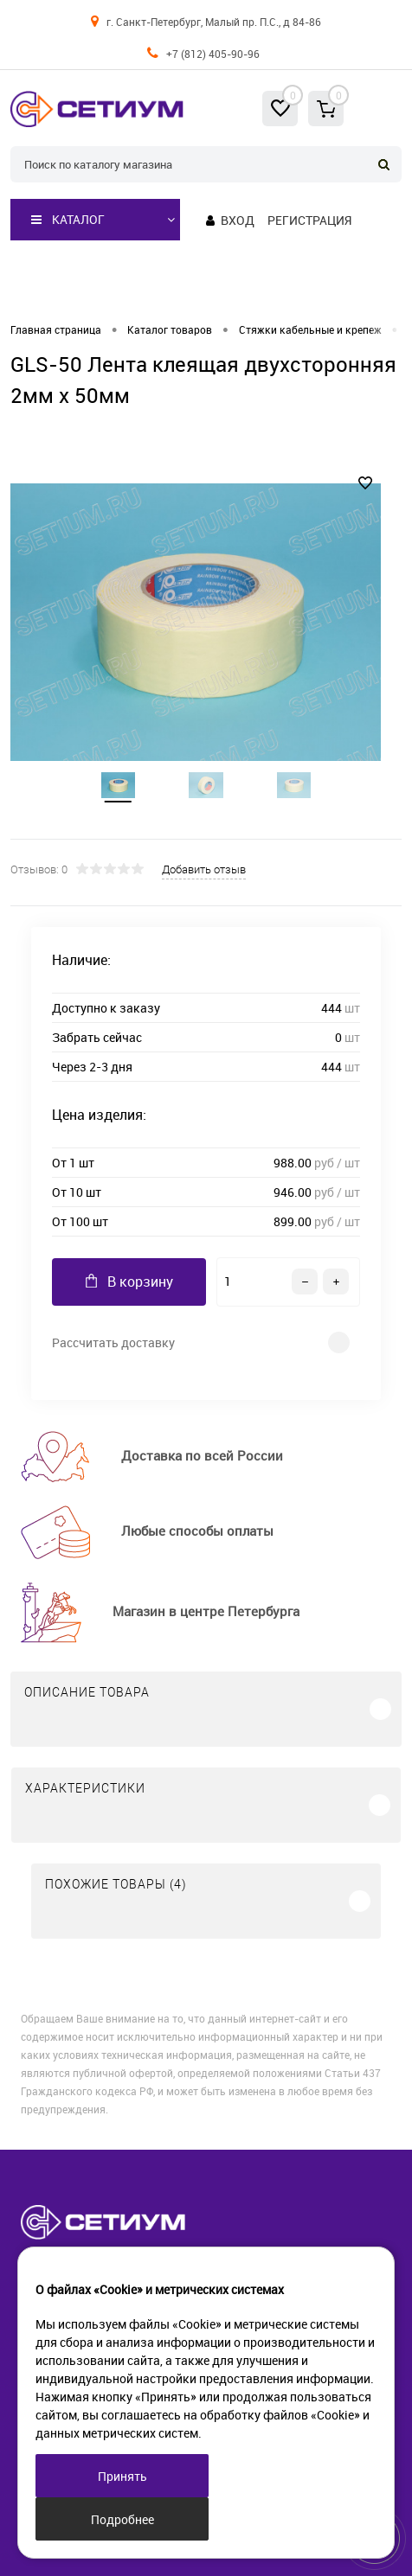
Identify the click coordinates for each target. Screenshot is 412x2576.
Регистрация (309, 220)
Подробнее (122, 2519)
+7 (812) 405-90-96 (213, 54)
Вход (237, 220)
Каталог (68, 219)
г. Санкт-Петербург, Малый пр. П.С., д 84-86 (213, 22)
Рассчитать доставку (113, 1342)
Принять (122, 2476)
